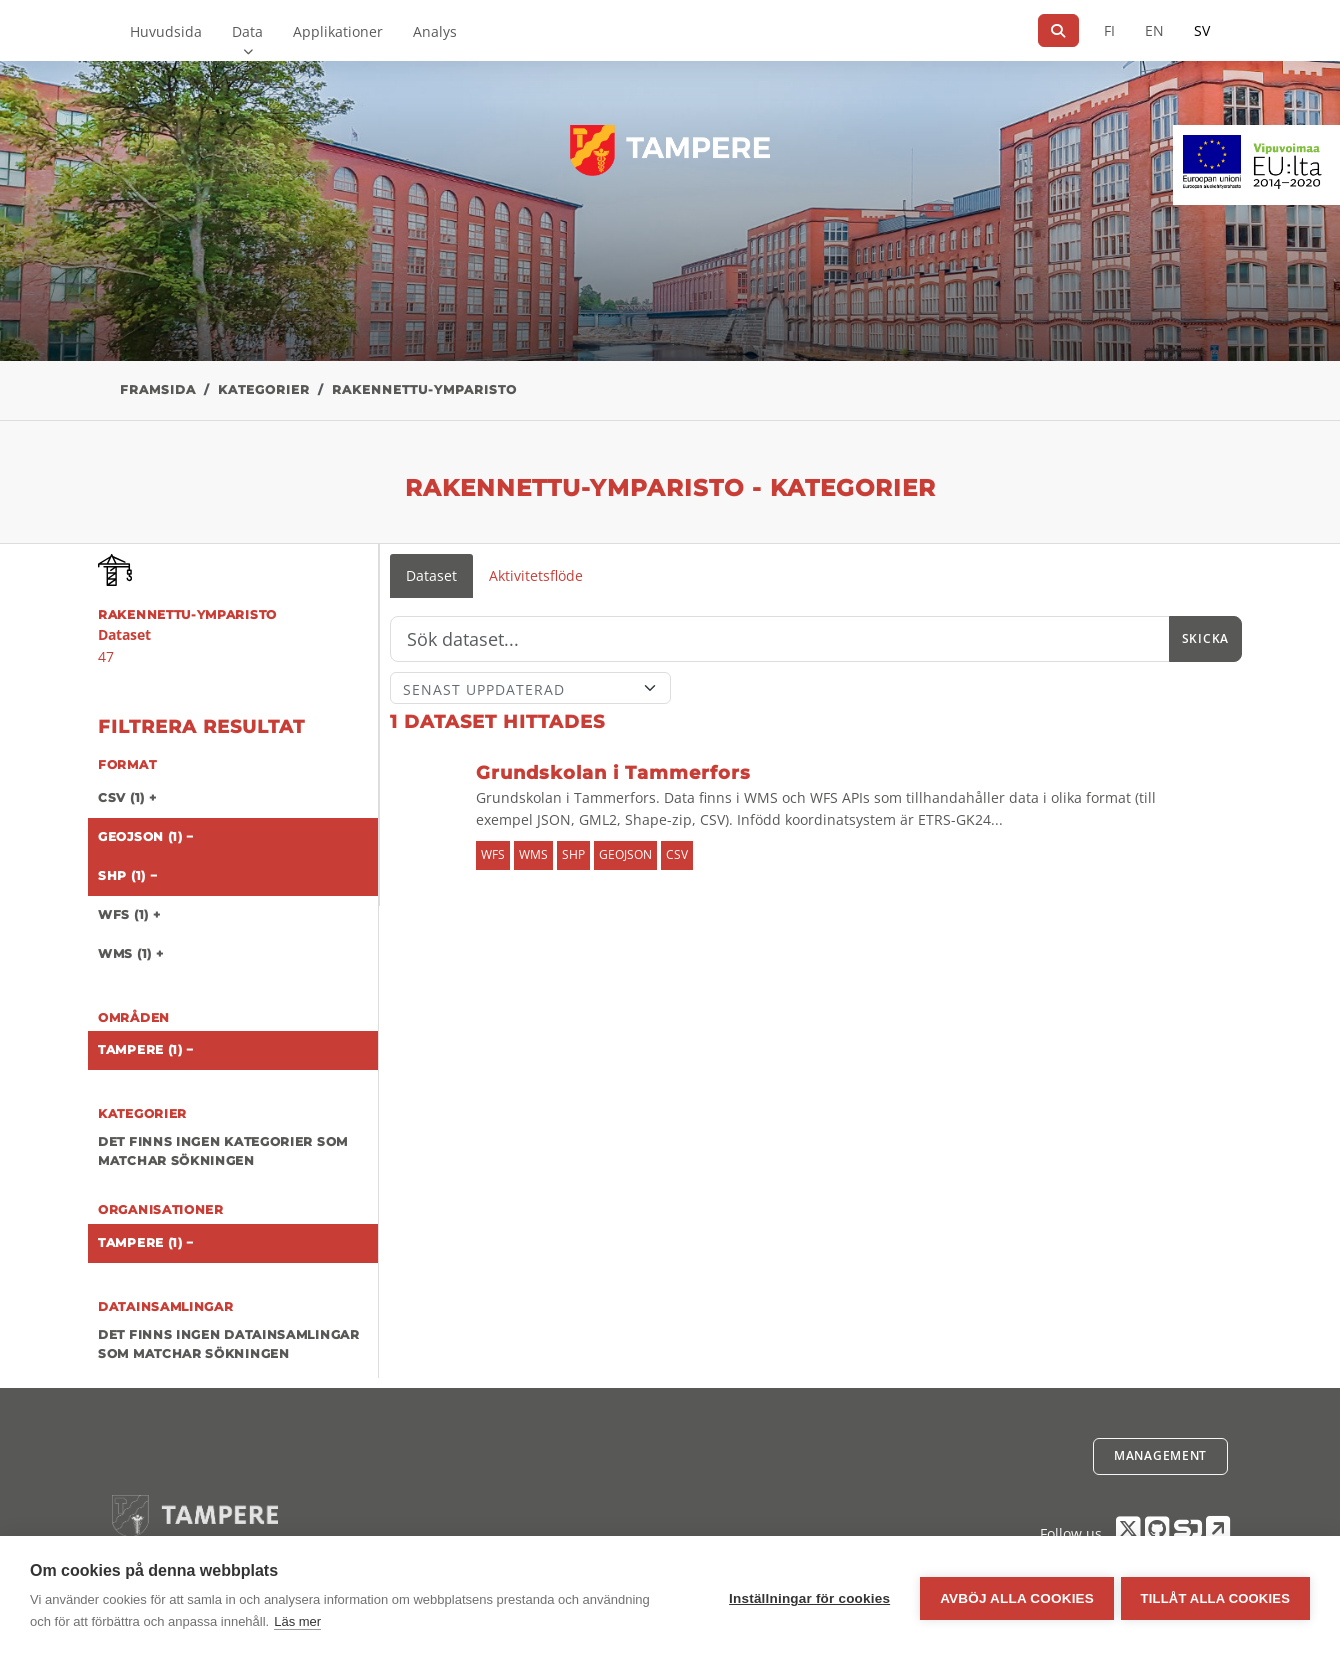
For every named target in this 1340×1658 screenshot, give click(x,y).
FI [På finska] (1109, 30)
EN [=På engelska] (1154, 30)
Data (247, 31)
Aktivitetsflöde (536, 575)
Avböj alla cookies (1014, 1597)
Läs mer (297, 1621)
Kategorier (264, 389)
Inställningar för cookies (806, 1597)
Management (1160, 1455)
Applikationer (338, 31)
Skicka (1205, 638)
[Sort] (530, 688)
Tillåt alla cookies (1215, 1597)
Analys (435, 31)
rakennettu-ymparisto (424, 389)
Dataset (431, 575)
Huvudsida (166, 31)
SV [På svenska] (1202, 30)
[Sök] (1058, 30)
